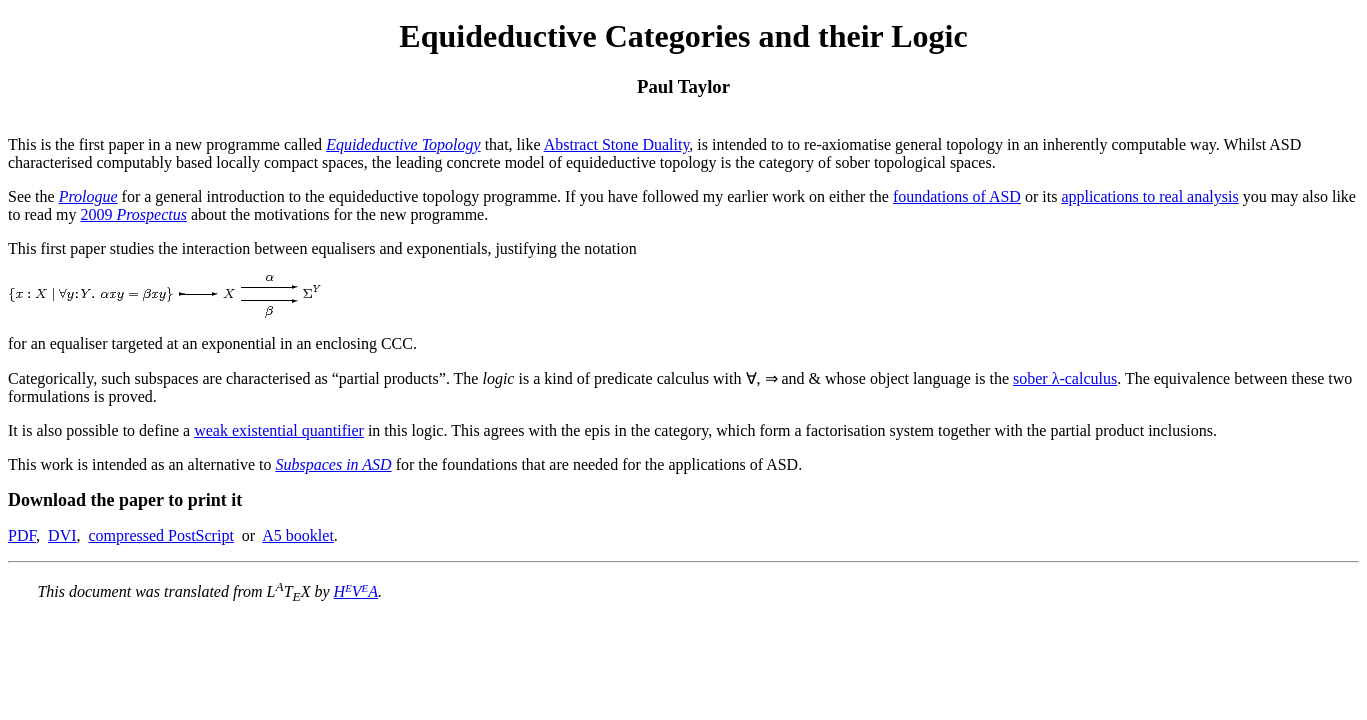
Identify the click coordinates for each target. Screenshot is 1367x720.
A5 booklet (298, 535)
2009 (133, 214)
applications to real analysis (1149, 196)
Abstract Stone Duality (617, 144)
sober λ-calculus (1065, 378)
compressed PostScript (161, 535)
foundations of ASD (957, 196)
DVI (62, 535)
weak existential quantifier (279, 430)
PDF (22, 535)
